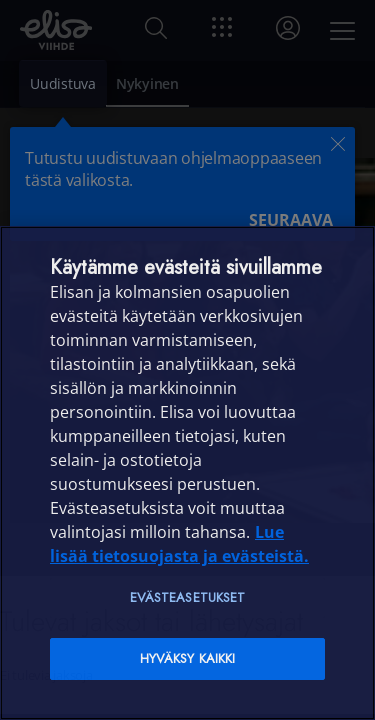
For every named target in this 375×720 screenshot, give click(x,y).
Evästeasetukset (188, 597)
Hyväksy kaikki (188, 658)
